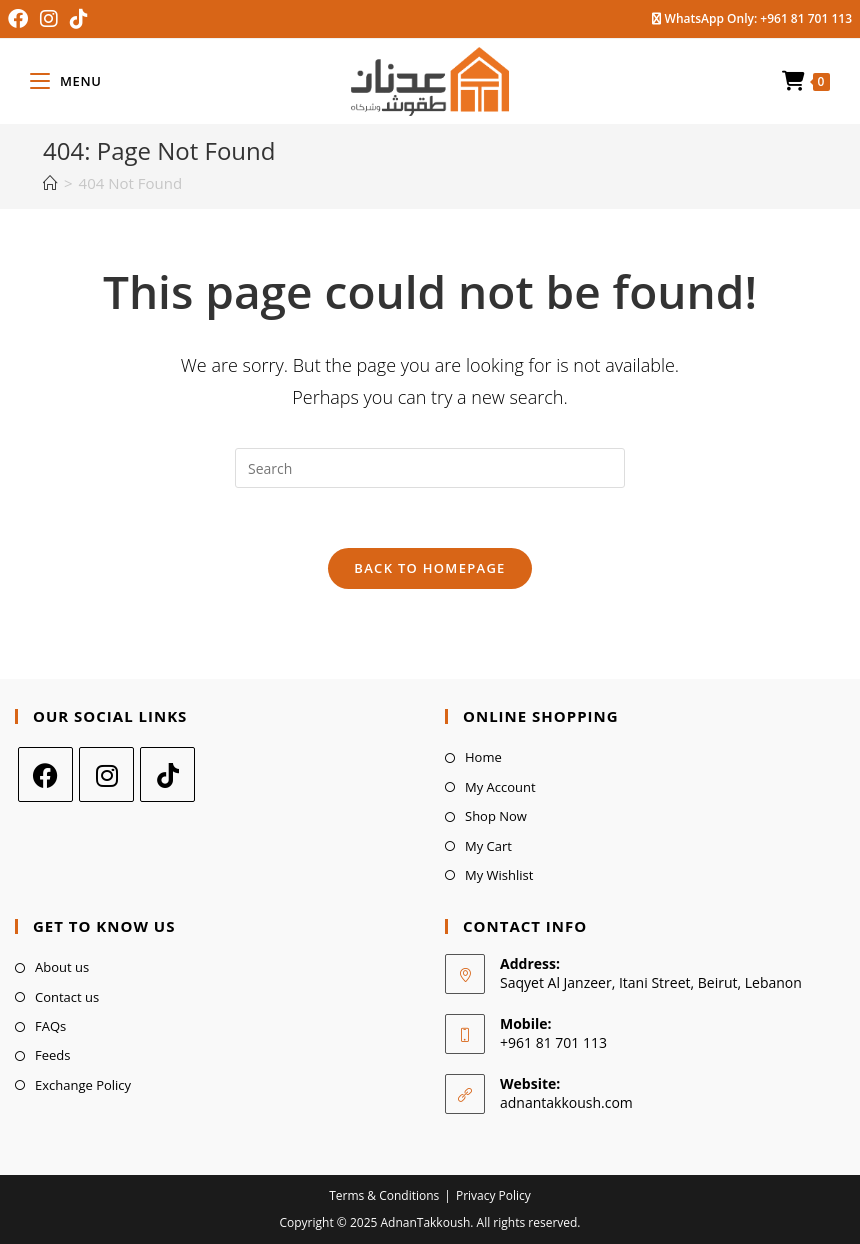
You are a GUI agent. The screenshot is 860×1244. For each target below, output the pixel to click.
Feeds (52, 1055)
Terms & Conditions (384, 1195)
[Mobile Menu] (65, 81)
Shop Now (496, 816)
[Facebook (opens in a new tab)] (21, 19)
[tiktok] (167, 774)
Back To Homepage (429, 568)
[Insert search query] (430, 468)
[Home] (50, 183)
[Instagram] (106, 774)
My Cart (488, 846)
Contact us (67, 997)
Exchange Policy (83, 1085)
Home (483, 757)
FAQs (50, 1026)
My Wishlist (499, 875)
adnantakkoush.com (566, 1102)
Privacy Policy (493, 1195)
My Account (500, 787)
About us (62, 967)
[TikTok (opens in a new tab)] (79, 19)
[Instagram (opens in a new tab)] (49, 19)
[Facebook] (45, 774)
